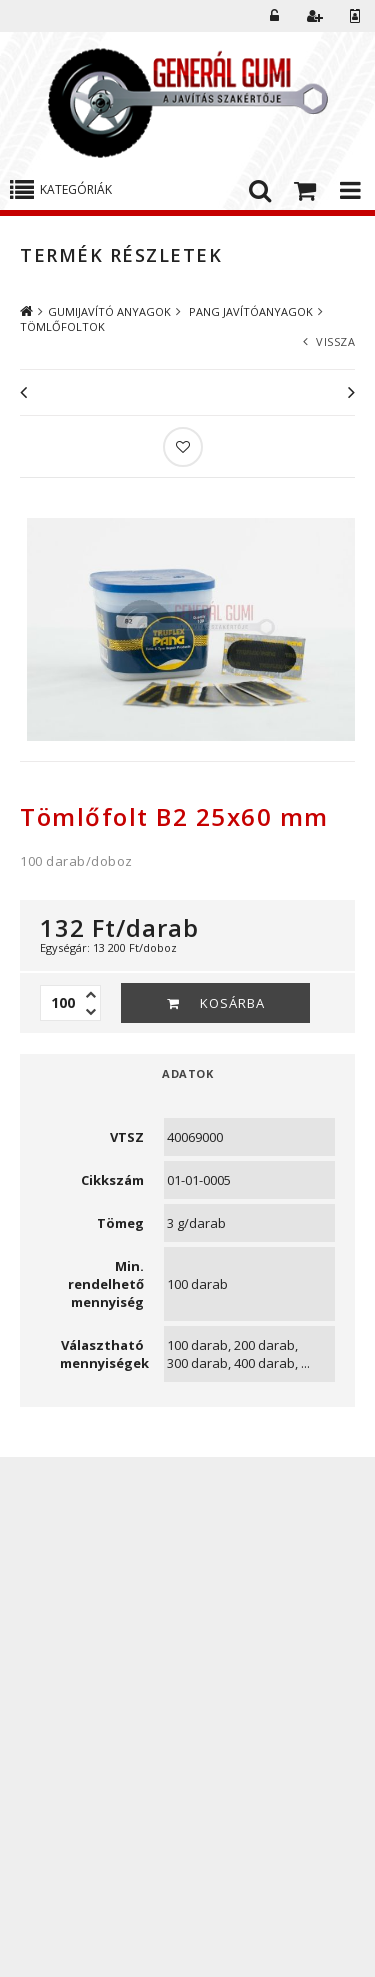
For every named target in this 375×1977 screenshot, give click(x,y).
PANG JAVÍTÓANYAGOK (249, 311)
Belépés (275, 16)
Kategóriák (76, 189)
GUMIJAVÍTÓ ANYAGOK (109, 311)
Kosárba (232, 1003)
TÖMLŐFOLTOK (62, 326)
